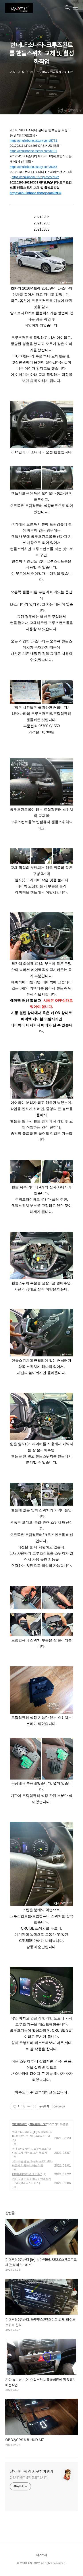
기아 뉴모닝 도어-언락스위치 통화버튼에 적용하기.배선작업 (32, 2163)
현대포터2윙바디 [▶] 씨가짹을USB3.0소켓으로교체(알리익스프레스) (32, 2135)
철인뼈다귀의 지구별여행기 (31, 2471)
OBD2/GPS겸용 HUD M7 (27, 2174)
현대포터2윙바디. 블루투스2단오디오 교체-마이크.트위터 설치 (31, 2150)
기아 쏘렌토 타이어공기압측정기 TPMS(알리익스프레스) (31, 2181)
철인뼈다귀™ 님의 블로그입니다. (29, 2477)
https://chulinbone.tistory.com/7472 (35, 177)
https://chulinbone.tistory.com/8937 (35, 193)
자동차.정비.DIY (37, 2124)
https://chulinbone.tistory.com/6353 (33, 167)
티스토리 (41, 2555)
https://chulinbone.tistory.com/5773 (33, 140)
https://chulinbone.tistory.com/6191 (33, 151)
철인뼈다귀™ (19, 2124)
